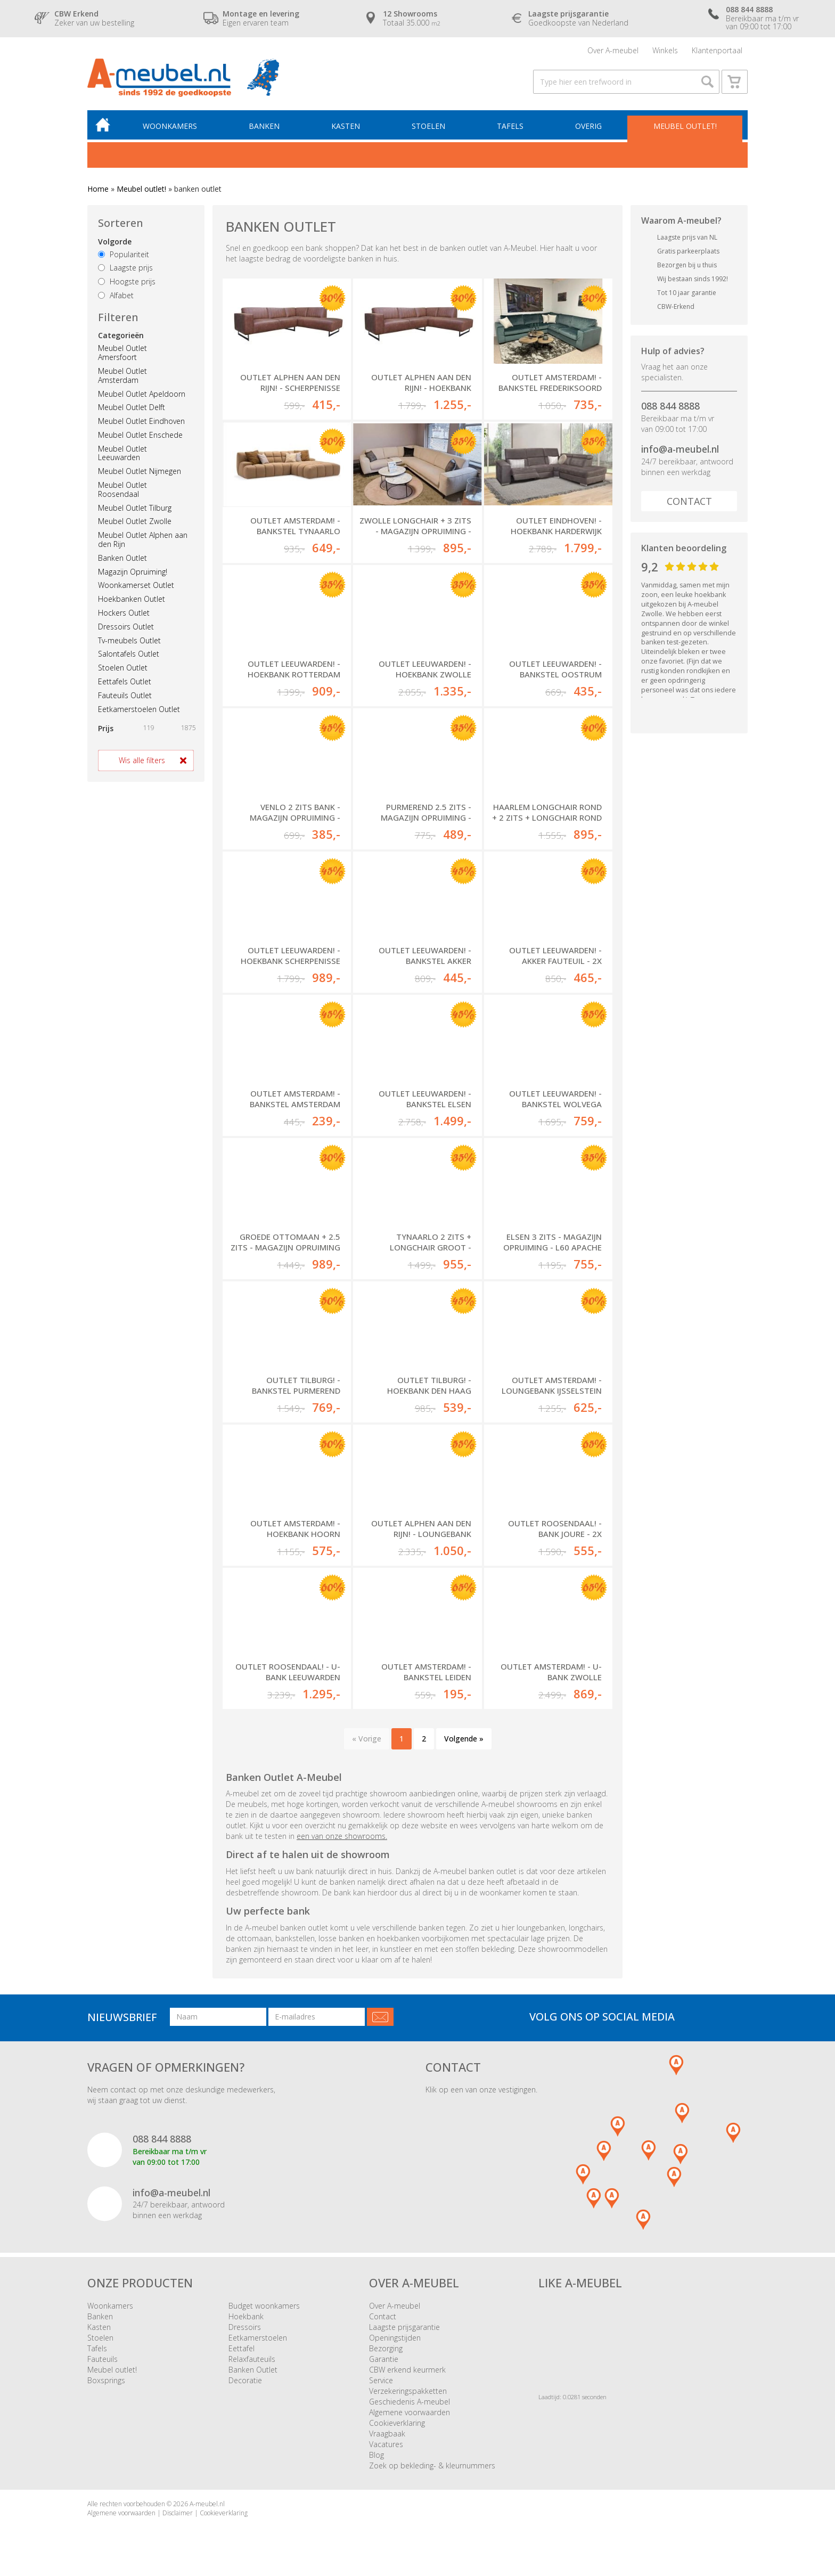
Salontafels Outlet (128, 654)
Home (98, 189)
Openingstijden (395, 2338)
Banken (264, 126)
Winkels (665, 50)
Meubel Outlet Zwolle (134, 521)
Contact (689, 501)
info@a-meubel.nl (680, 449)
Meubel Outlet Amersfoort (122, 352)
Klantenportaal (717, 50)
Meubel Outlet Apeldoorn (141, 394)
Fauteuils (102, 2359)
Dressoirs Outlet (126, 626)
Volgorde (115, 241)
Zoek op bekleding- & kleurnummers (432, 2465)
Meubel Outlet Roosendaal (122, 489)
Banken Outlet (122, 558)
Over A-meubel (612, 50)
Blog (376, 2455)
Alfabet (116, 295)
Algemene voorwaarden (409, 2412)
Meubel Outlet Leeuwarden (122, 453)
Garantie (383, 2359)
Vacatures (386, 2444)
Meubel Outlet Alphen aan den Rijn (142, 539)
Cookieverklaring (397, 2423)
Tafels (510, 126)
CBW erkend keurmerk (407, 2370)
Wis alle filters (142, 760)
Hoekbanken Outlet (131, 599)
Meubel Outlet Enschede (140, 435)
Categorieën (121, 335)
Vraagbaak (387, 2433)
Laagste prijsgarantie (404, 2327)
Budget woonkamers (264, 2306)
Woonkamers (170, 126)
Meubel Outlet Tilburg (134, 508)
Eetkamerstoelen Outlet (139, 709)
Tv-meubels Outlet (129, 640)
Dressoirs (244, 2327)
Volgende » (464, 1738)
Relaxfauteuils (251, 2359)
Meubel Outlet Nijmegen (139, 471)
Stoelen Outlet (123, 668)
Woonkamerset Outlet (136, 585)
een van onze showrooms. (342, 1836)
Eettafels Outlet (124, 681)
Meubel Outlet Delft (131, 407)
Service (381, 2380)
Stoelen (428, 126)
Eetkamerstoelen (257, 2338)
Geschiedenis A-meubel (409, 2402)
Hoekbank (246, 2316)
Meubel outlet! (685, 126)
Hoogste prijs (126, 281)
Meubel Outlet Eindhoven (141, 421)
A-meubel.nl (207, 2503)
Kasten (345, 126)
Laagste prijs (125, 268)
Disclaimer (177, 2512)
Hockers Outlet (124, 613)
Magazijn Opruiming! (132, 572)
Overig (588, 126)
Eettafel (241, 2348)
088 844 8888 (670, 405)
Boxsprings (106, 2380)
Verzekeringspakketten (408, 2391)
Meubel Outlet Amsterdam (122, 375)
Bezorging (386, 2348)
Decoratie (245, 2380)
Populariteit (123, 254)
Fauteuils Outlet (125, 695)
